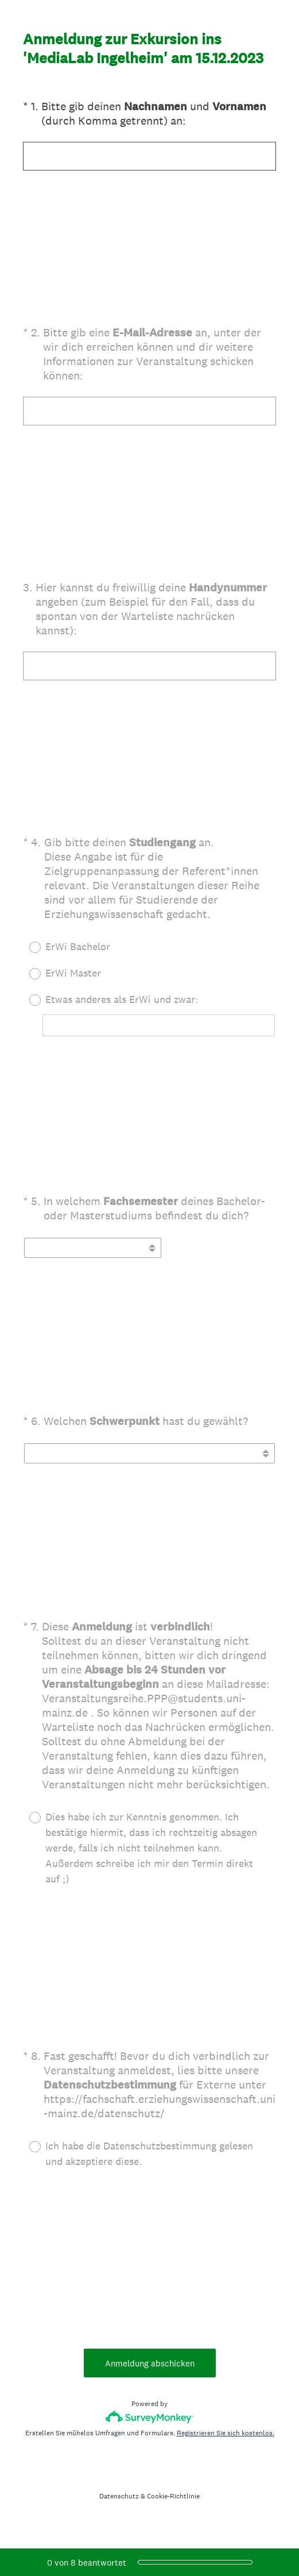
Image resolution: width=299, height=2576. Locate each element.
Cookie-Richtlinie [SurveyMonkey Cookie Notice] (173, 2496)
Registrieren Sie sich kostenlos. (225, 2433)
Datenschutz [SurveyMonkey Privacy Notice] (119, 2496)
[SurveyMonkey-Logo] (149, 2416)
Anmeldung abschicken (150, 2363)
